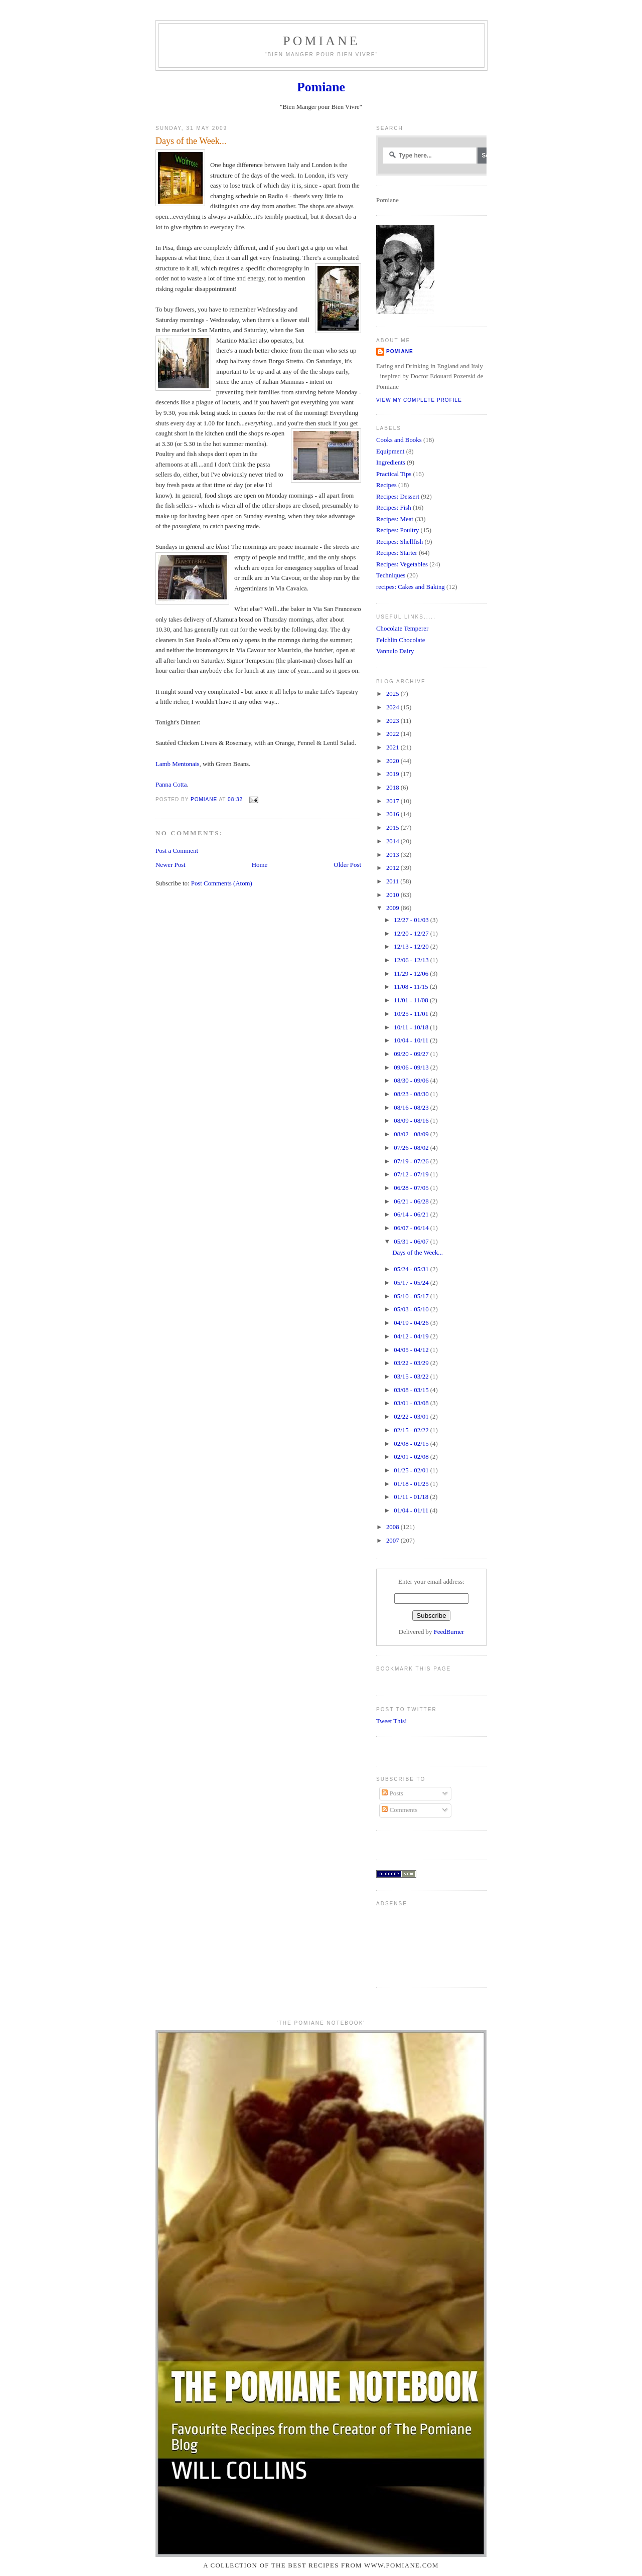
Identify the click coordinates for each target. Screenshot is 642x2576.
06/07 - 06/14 (412, 1228)
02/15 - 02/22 (412, 1430)
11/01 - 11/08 (412, 1000)
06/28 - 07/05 (412, 1187)
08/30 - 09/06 (412, 1080)
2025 (393, 693)
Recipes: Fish (393, 507)
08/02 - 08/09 (412, 1134)
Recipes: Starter (396, 552)
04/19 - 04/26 (412, 1322)
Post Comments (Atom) (221, 883)
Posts (392, 1793)
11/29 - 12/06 (412, 973)
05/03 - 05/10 (412, 1309)
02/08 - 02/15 (412, 1443)
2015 (393, 827)
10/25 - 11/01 (412, 1013)
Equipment (390, 451)
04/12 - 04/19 (412, 1336)
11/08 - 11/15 (412, 986)
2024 (393, 707)
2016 (393, 814)
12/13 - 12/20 (412, 946)
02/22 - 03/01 (412, 1416)
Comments (399, 1809)
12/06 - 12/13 (412, 960)
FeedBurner (449, 1631)
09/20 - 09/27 (412, 1053)
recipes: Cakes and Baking (410, 586)
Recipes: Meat (394, 519)
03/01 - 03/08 (412, 1403)
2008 (393, 1527)
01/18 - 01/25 (412, 1483)
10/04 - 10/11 (412, 1040)
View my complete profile (419, 400)
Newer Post (170, 864)
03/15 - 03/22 (412, 1376)
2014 (393, 841)
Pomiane (321, 41)
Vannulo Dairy (395, 651)
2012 (393, 867)
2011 (393, 881)
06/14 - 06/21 (412, 1214)
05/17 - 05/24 (412, 1282)
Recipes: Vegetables (402, 564)
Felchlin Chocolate (400, 640)
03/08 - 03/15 (412, 1390)
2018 (393, 787)
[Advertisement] (407, 1942)
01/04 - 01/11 (412, 1510)
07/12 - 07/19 (412, 1174)
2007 (393, 1540)
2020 (393, 761)
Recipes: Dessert (397, 496)
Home (259, 864)
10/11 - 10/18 (412, 1027)
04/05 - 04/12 (412, 1349)
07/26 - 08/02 (412, 1147)
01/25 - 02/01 (412, 1470)
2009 (393, 908)
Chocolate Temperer (402, 628)
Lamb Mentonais (177, 764)
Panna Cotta (171, 784)
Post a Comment (176, 850)
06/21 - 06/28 (412, 1201)
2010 (393, 894)
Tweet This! (391, 1721)
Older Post (347, 864)
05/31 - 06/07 (412, 1241)
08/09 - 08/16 (412, 1120)
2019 (393, 774)
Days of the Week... (417, 1252)
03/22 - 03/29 (412, 1363)
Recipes (386, 485)
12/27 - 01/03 (412, 920)
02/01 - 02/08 (412, 1456)
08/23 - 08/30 (412, 1094)
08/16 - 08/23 (412, 1107)
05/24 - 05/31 (412, 1269)
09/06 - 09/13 (412, 1067)
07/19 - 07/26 (412, 1161)
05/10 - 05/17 (412, 1296)
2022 (393, 733)
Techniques (390, 575)
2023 (393, 720)
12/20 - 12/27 (412, 933)
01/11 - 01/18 (412, 1496)
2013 (393, 854)
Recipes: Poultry (397, 530)
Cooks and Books (399, 439)
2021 (393, 747)
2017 (393, 801)
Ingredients (390, 462)
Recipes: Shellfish (399, 541)
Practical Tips (393, 474)
